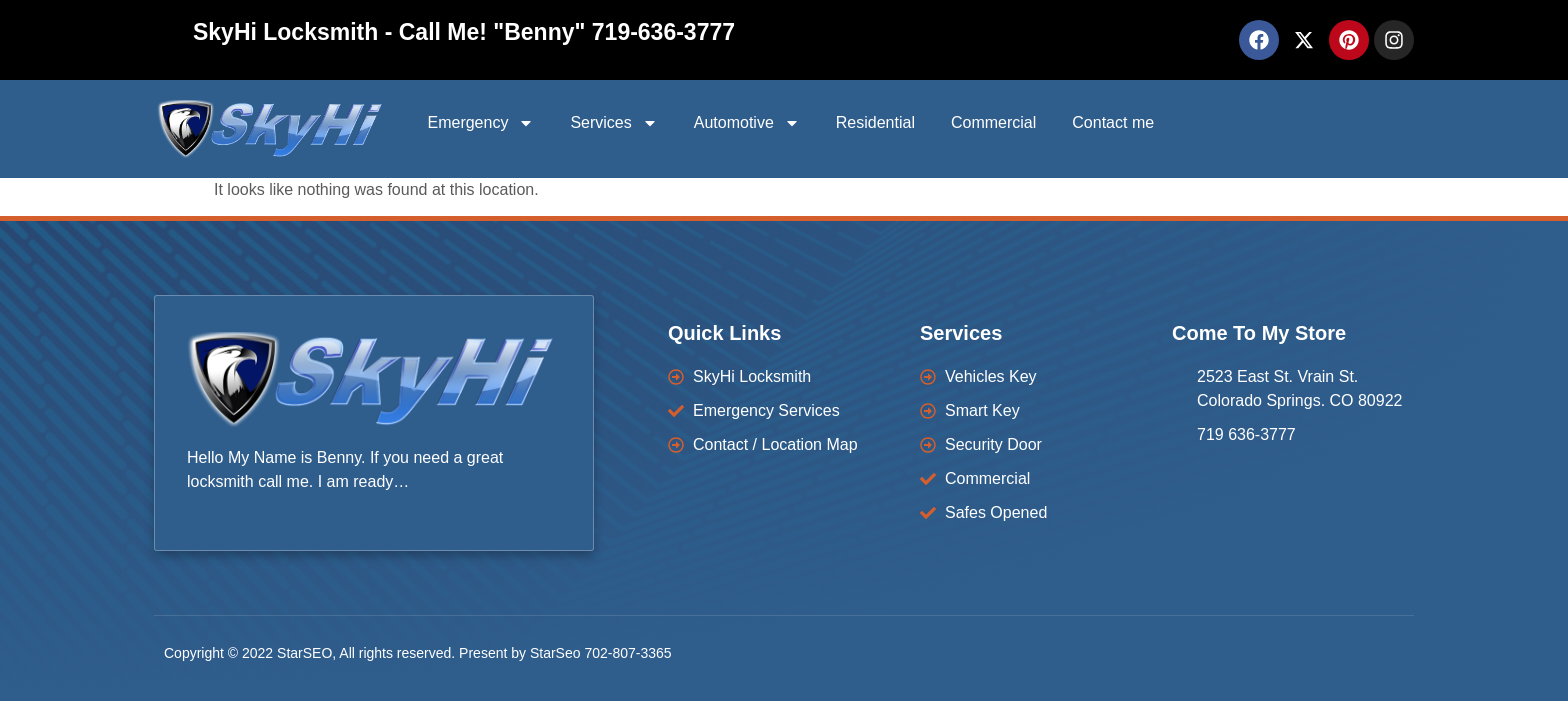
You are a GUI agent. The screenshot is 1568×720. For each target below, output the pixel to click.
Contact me (1113, 122)
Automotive (747, 123)
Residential (875, 122)
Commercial (993, 122)
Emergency (480, 123)
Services (613, 123)
